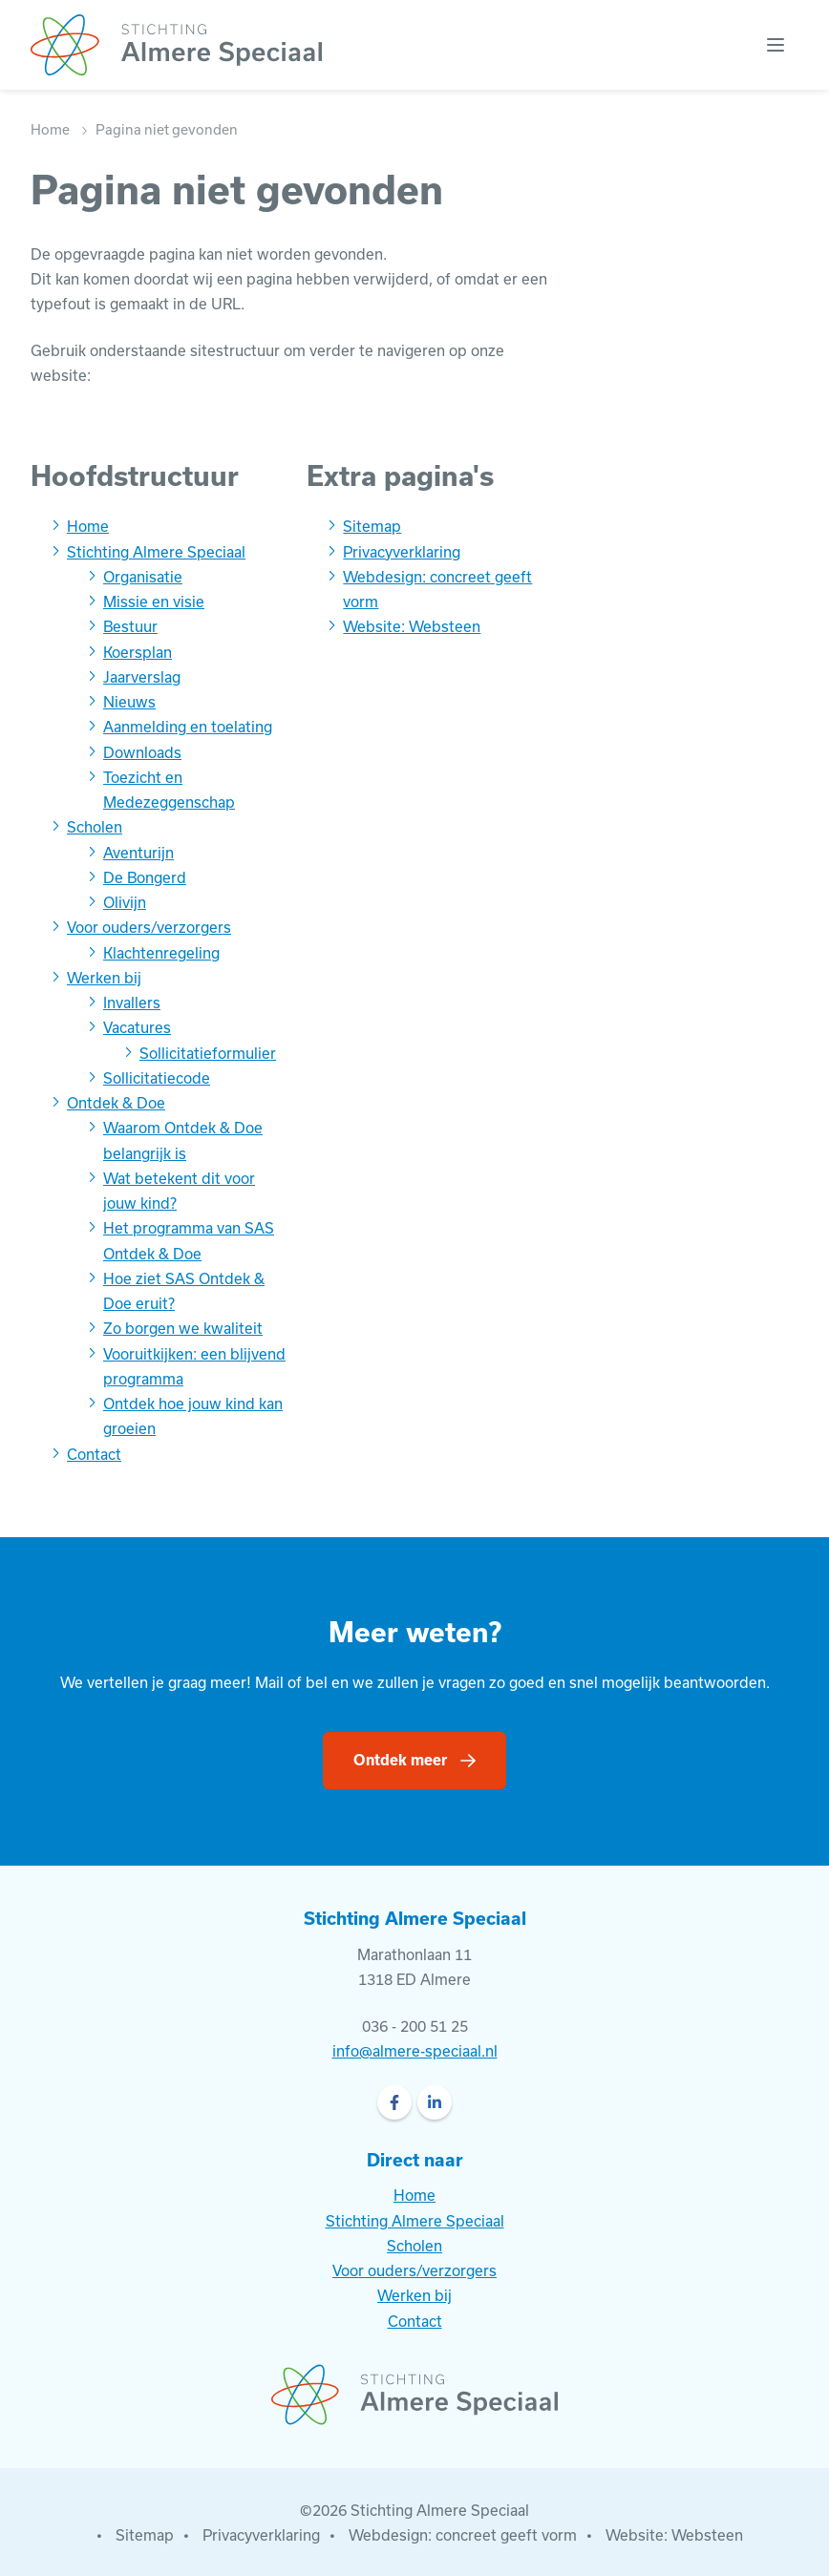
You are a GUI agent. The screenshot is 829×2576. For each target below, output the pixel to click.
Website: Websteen (411, 626)
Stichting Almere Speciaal (156, 551)
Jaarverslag (142, 677)
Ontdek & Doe (116, 1102)
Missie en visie (153, 601)
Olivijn (124, 902)
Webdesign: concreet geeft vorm (463, 2535)
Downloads (142, 752)
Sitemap (372, 526)
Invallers (131, 1002)
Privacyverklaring (401, 551)
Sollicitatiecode (156, 1078)
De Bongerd (144, 877)
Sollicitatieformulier (207, 1053)
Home (50, 129)
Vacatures (137, 1027)
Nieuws (129, 701)
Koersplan (137, 652)
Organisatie (142, 576)
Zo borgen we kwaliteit (183, 1328)
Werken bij (104, 977)
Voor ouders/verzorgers (149, 927)
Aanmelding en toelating (187, 726)
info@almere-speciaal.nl (415, 2050)
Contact (94, 1454)
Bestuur (130, 626)
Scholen (94, 826)
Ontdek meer (400, 1759)
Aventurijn (138, 852)
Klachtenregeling (161, 952)
